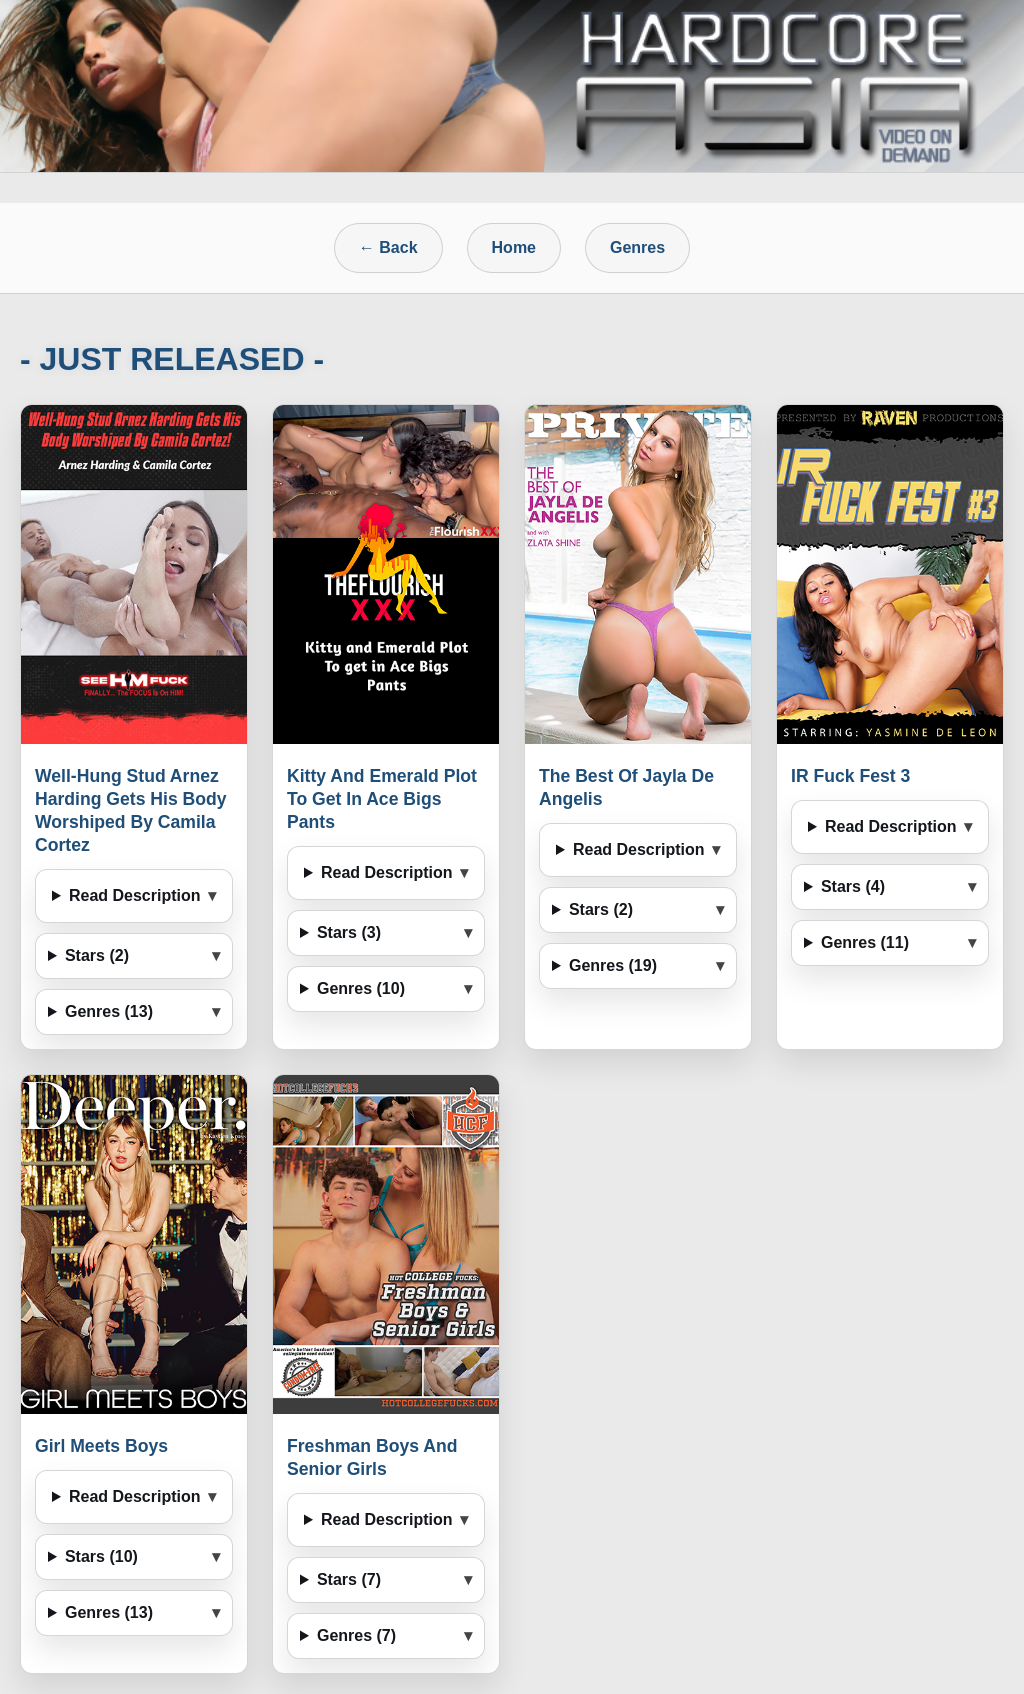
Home (514, 247)
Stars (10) (101, 1556)
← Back (388, 247)
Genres (637, 247)
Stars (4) (853, 886)
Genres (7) (356, 1635)
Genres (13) (109, 1011)
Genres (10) (361, 988)
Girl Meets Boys (101, 1446)
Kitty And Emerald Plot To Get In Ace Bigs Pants (382, 799)
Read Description (135, 895)
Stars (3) (349, 932)
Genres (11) (865, 942)
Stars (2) (97, 955)
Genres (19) (613, 965)
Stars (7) (349, 1579)
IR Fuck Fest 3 (850, 776)
